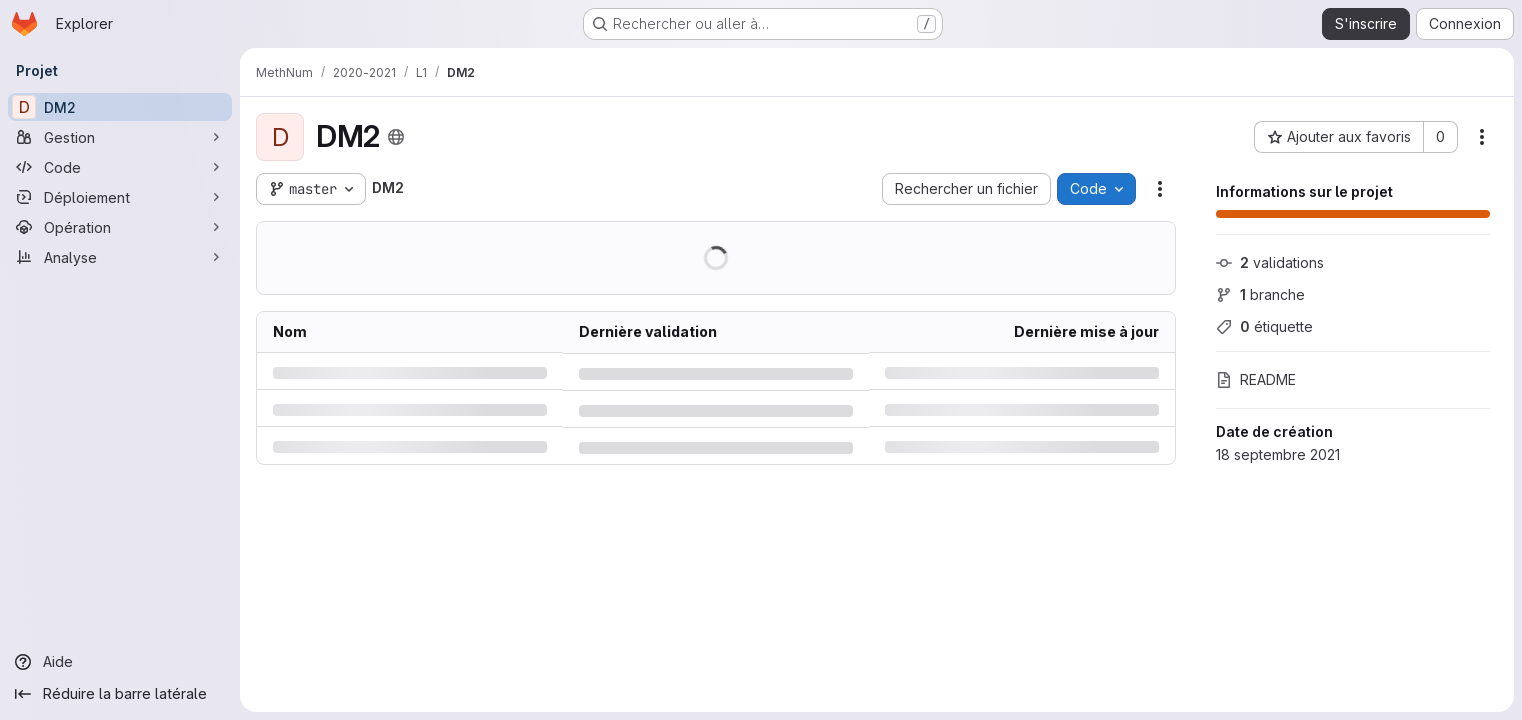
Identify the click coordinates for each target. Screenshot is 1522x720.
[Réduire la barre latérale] (120, 694)
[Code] (120, 167)
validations (1270, 262)
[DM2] (120, 107)
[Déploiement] (120, 197)
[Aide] (120, 662)
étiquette (1264, 326)
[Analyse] (120, 257)
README (1256, 379)
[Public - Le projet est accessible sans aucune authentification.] (396, 137)
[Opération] (120, 227)
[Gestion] (120, 137)
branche (1260, 294)
